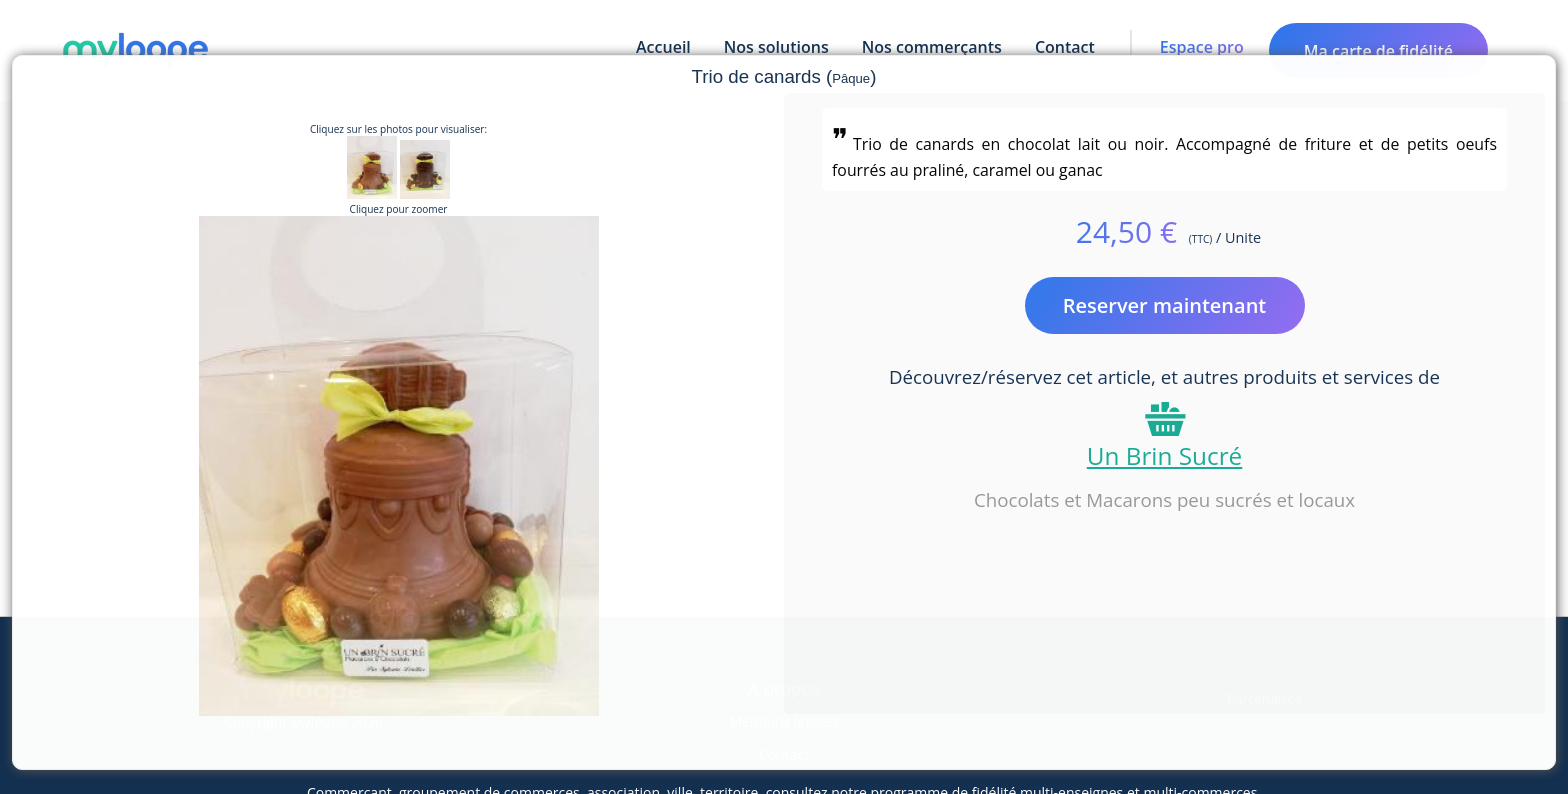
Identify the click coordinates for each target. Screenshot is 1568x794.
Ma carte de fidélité (1378, 51)
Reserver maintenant (1165, 305)
